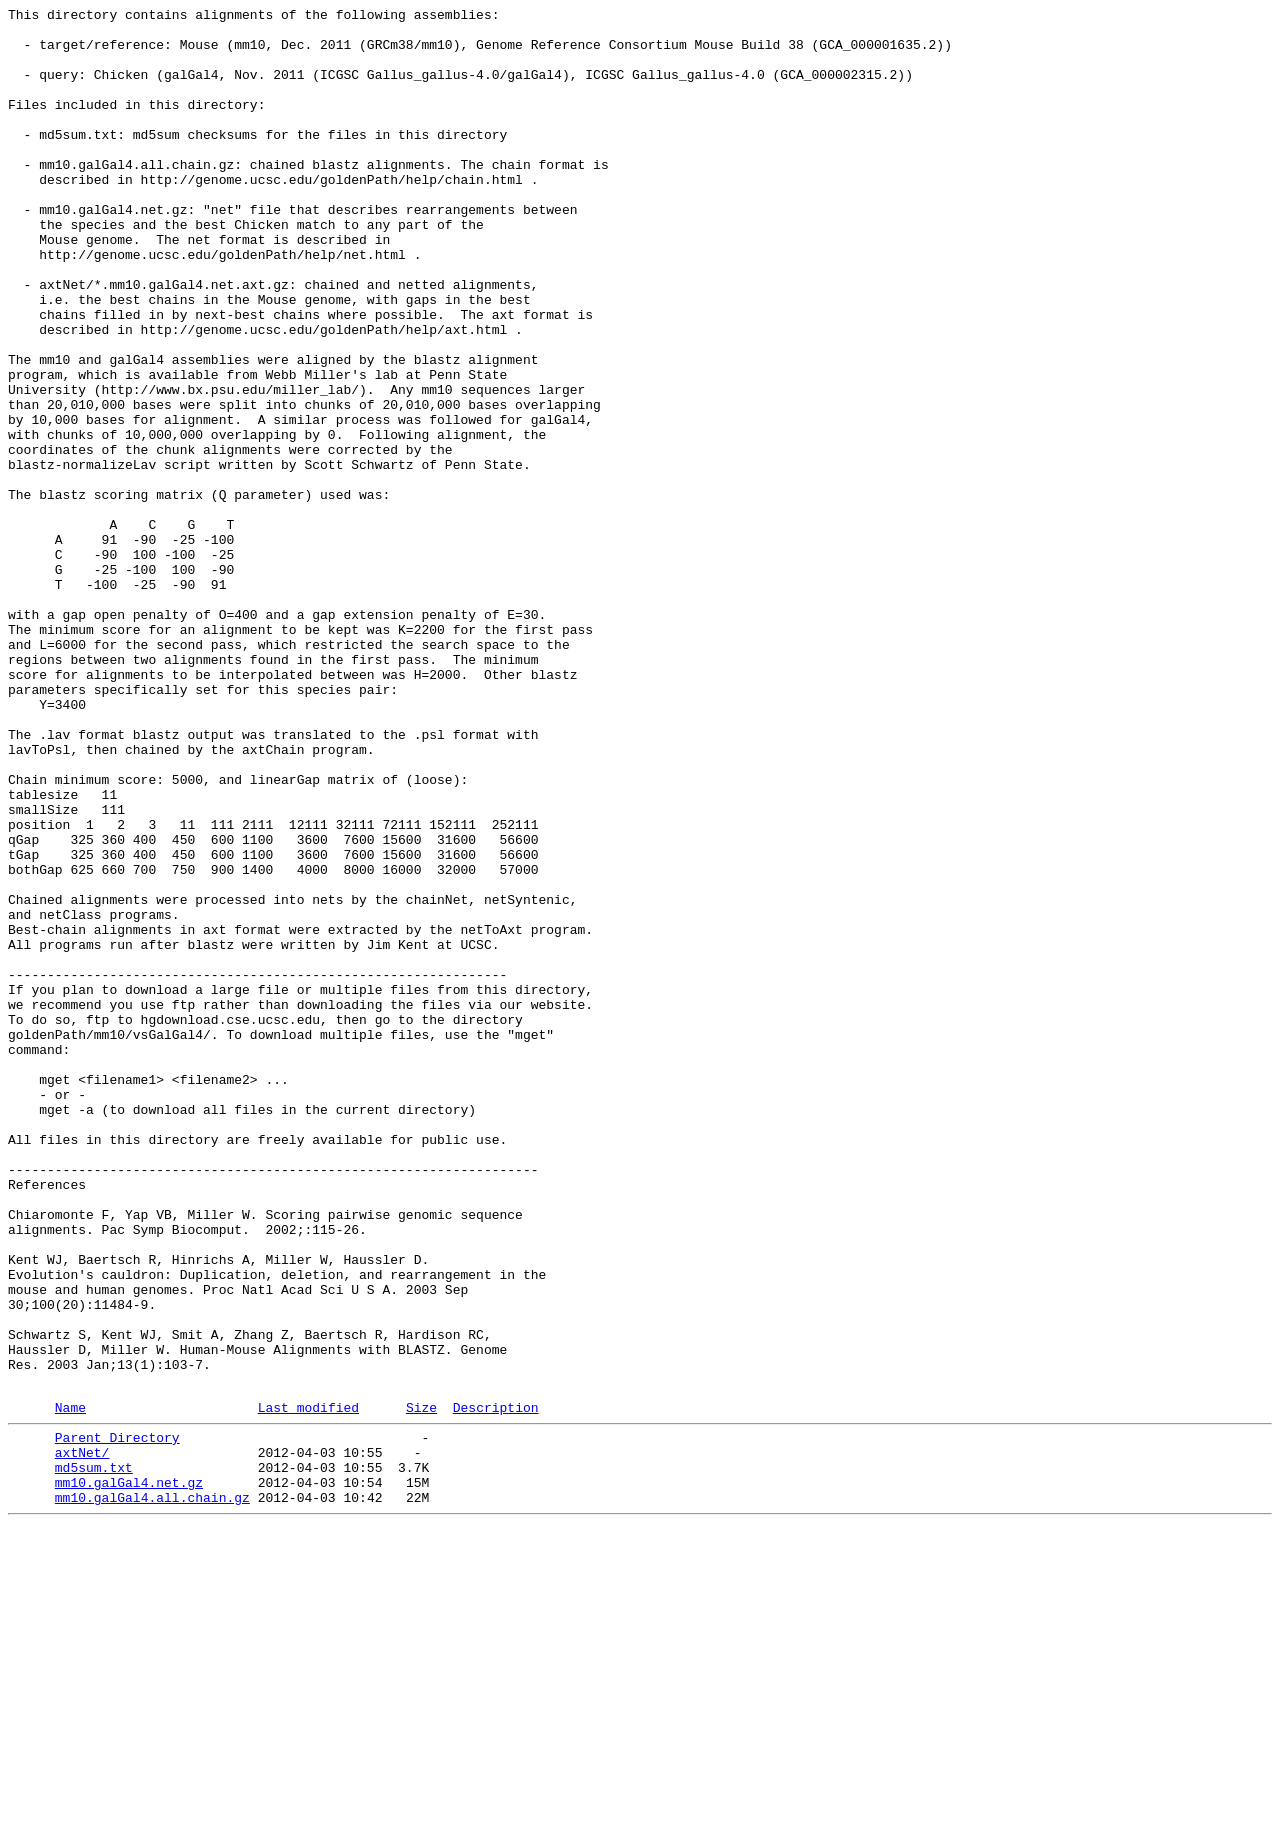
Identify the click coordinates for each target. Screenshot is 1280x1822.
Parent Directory (117, 1719)
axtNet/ (82, 1737)
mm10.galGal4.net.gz (129, 1773)
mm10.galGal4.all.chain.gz (152, 1791)
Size (421, 1686)
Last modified (308, 1686)
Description (496, 1686)
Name (70, 1686)
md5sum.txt (94, 1755)
